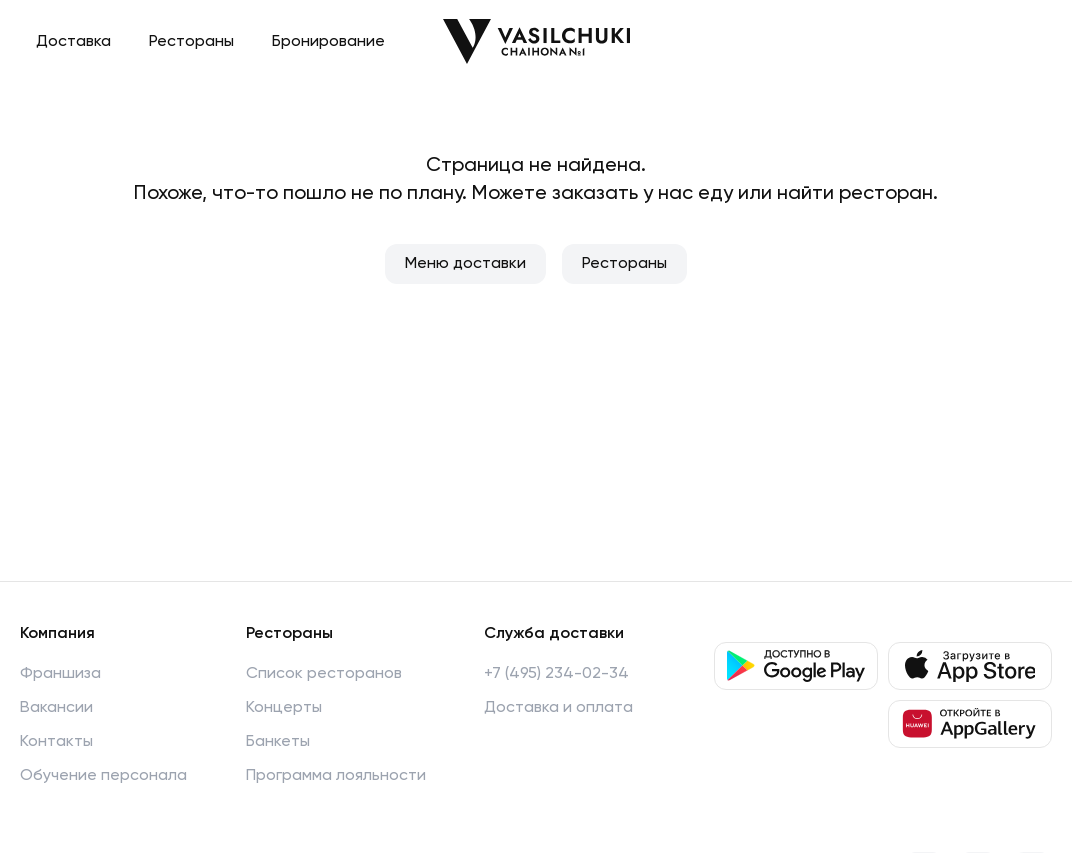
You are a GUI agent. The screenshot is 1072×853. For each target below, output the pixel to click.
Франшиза (60, 674)
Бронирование (328, 42)
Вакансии (56, 708)
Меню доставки (465, 264)
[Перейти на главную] (536, 41)
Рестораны (191, 42)
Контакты (56, 742)
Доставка (73, 42)
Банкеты (278, 742)
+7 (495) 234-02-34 (556, 674)
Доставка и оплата (558, 708)
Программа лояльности (336, 776)
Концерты (284, 708)
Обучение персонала (103, 776)
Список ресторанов (324, 674)
